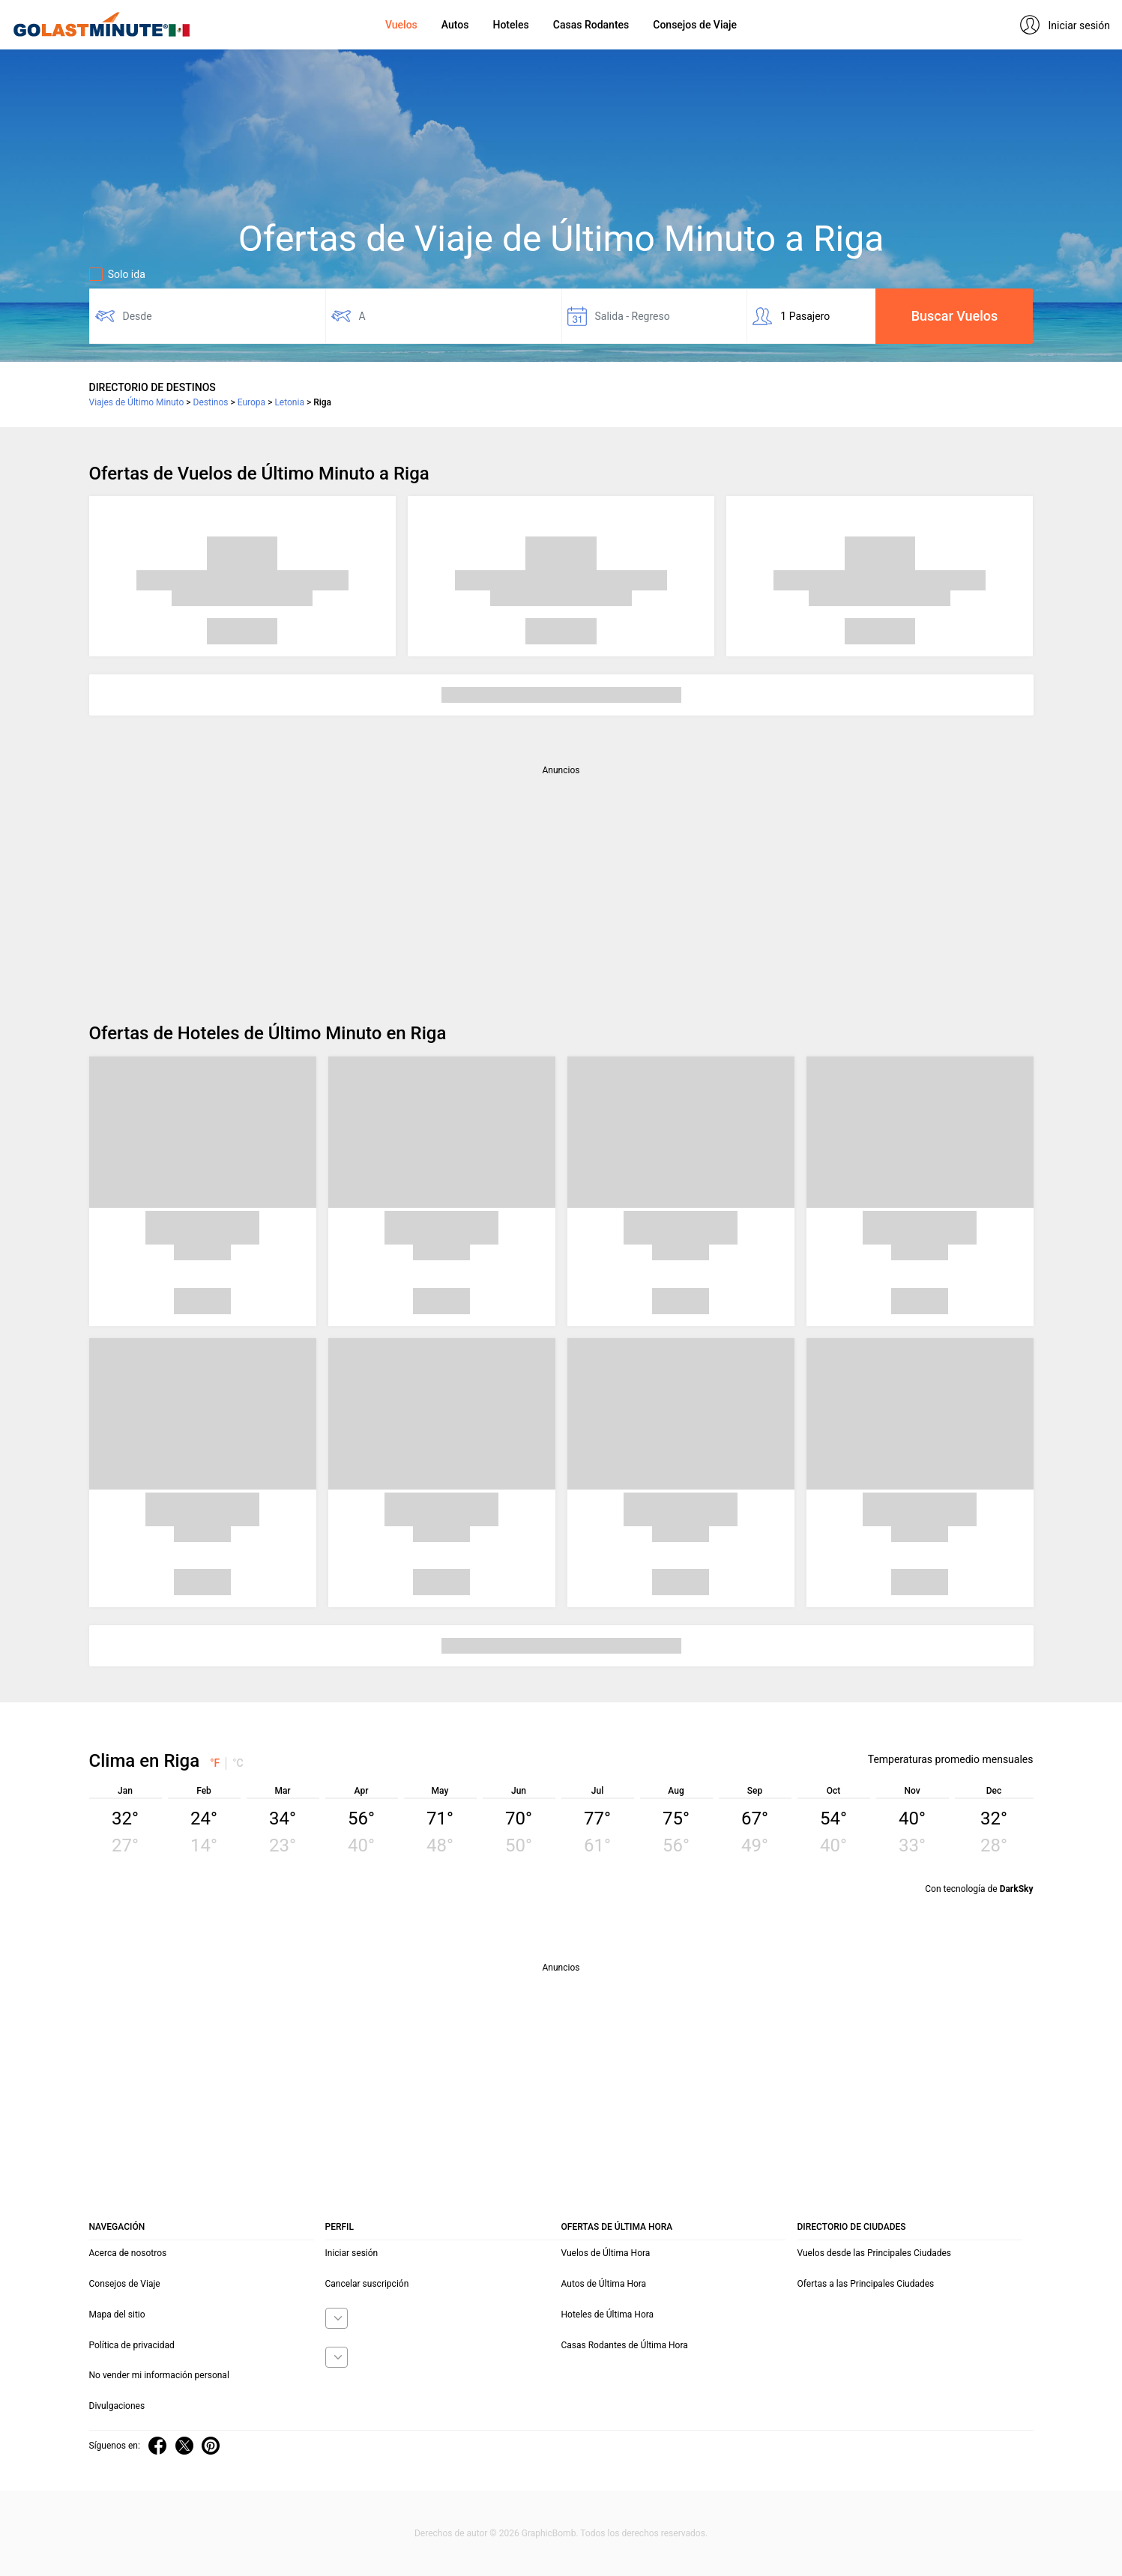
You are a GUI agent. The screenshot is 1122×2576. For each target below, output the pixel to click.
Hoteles (510, 25)
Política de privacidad (132, 2345)
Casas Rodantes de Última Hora (624, 2345)
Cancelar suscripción (367, 2284)
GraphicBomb (549, 2533)
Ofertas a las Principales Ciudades (866, 2284)
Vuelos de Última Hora (606, 2253)
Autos (455, 25)
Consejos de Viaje (695, 25)
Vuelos (401, 25)
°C (238, 1763)
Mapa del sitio (117, 2314)
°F (215, 1763)
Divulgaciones (117, 2406)
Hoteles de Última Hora (607, 2314)
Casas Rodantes (591, 25)
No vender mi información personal (159, 2375)
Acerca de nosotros (128, 2253)
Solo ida (117, 274)
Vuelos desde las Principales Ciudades (874, 2253)
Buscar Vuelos (954, 316)
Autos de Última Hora (604, 2284)
